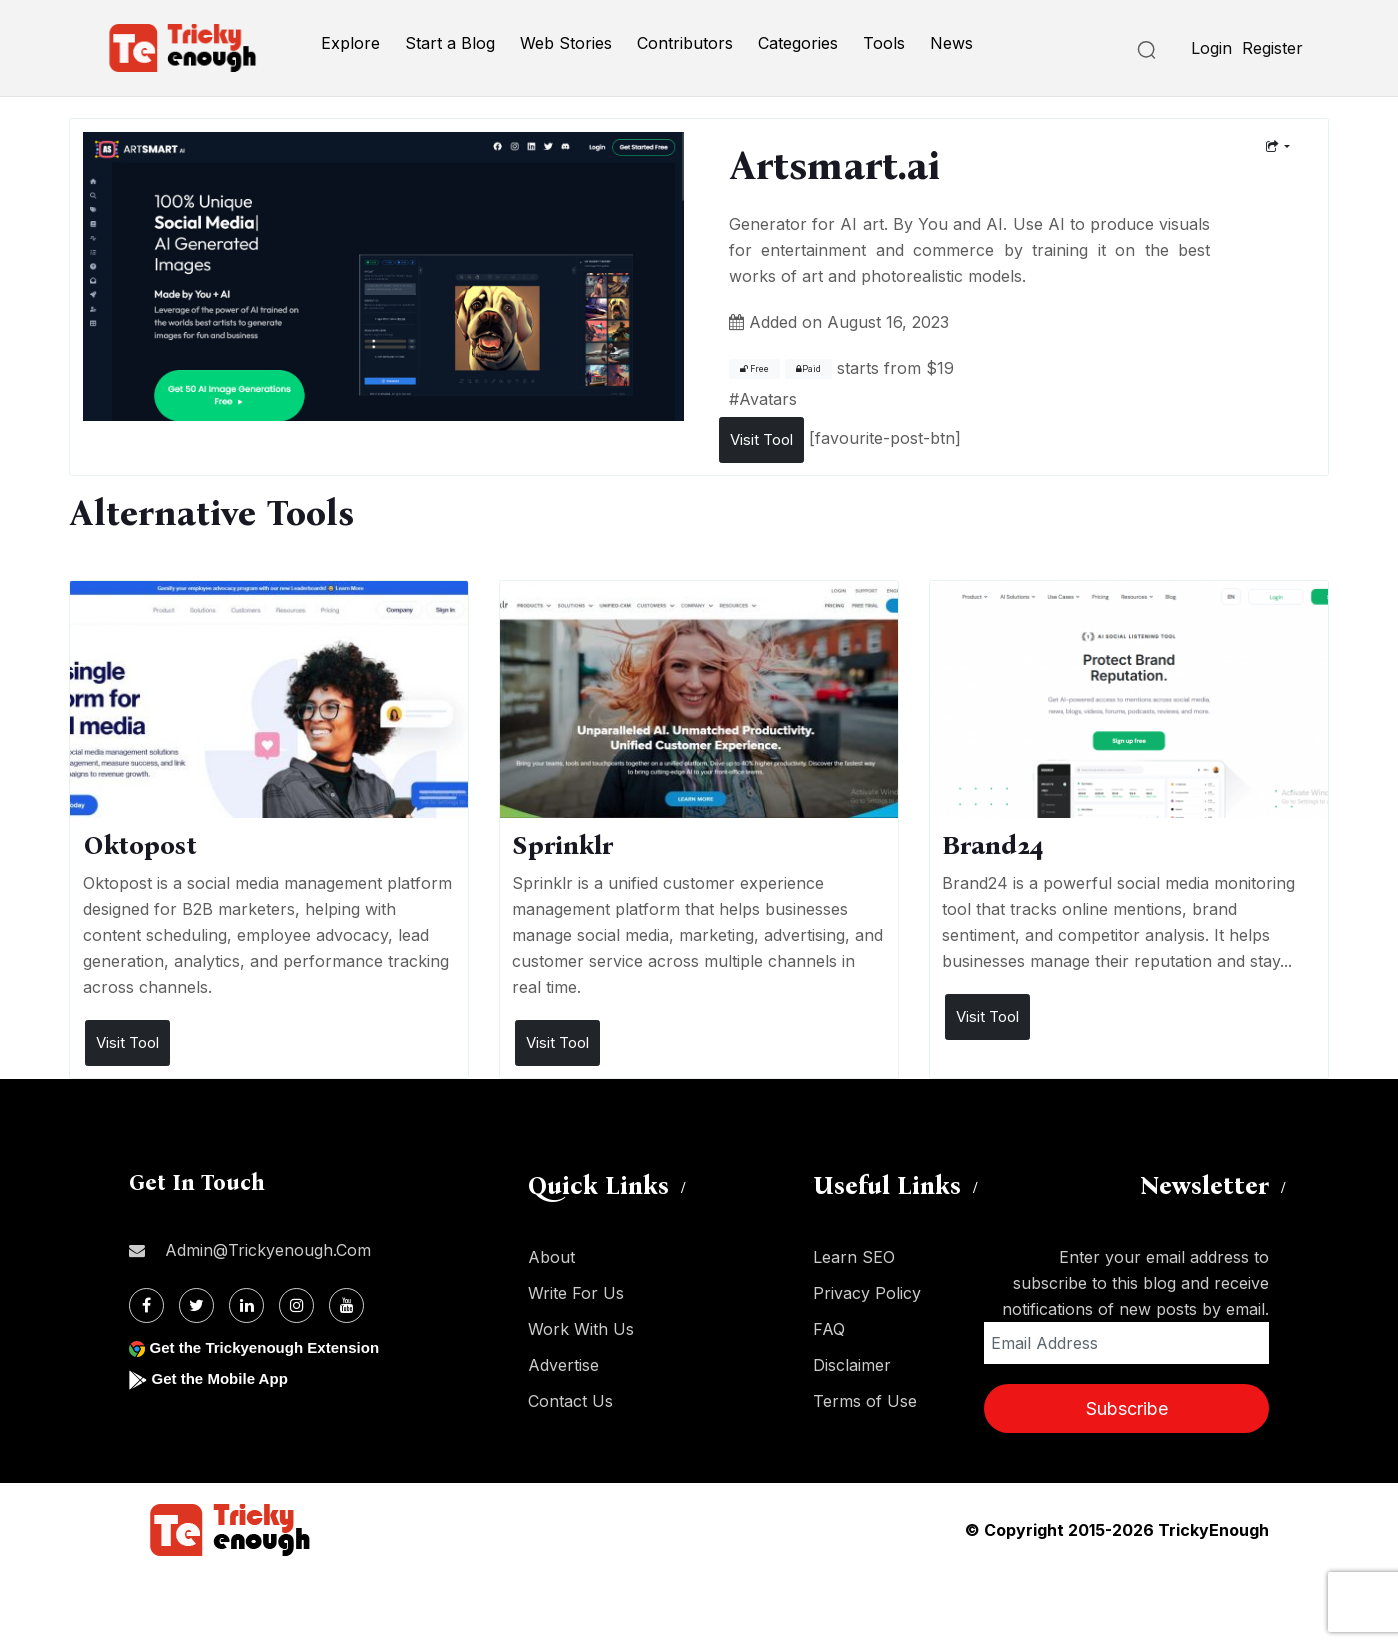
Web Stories (566, 43)
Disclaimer (852, 1365)
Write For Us (576, 1293)
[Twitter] (196, 1305)
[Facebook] (146, 1305)
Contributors (685, 43)
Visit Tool (761, 439)
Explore (350, 43)
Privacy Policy (867, 1293)
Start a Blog (450, 43)
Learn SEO (854, 1257)
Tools (884, 43)
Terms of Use (865, 1401)
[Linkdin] (246, 1305)
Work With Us (581, 1329)
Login (1211, 48)
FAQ (829, 1329)
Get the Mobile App (223, 1378)
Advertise (563, 1365)
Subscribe (1127, 1408)
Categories (798, 43)
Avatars (768, 399)
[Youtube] (346, 1305)
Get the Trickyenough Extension (271, 1347)
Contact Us (570, 1401)
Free (754, 369)
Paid (808, 369)
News (951, 43)
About (551, 1257)
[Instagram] (296, 1305)
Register (1272, 48)
